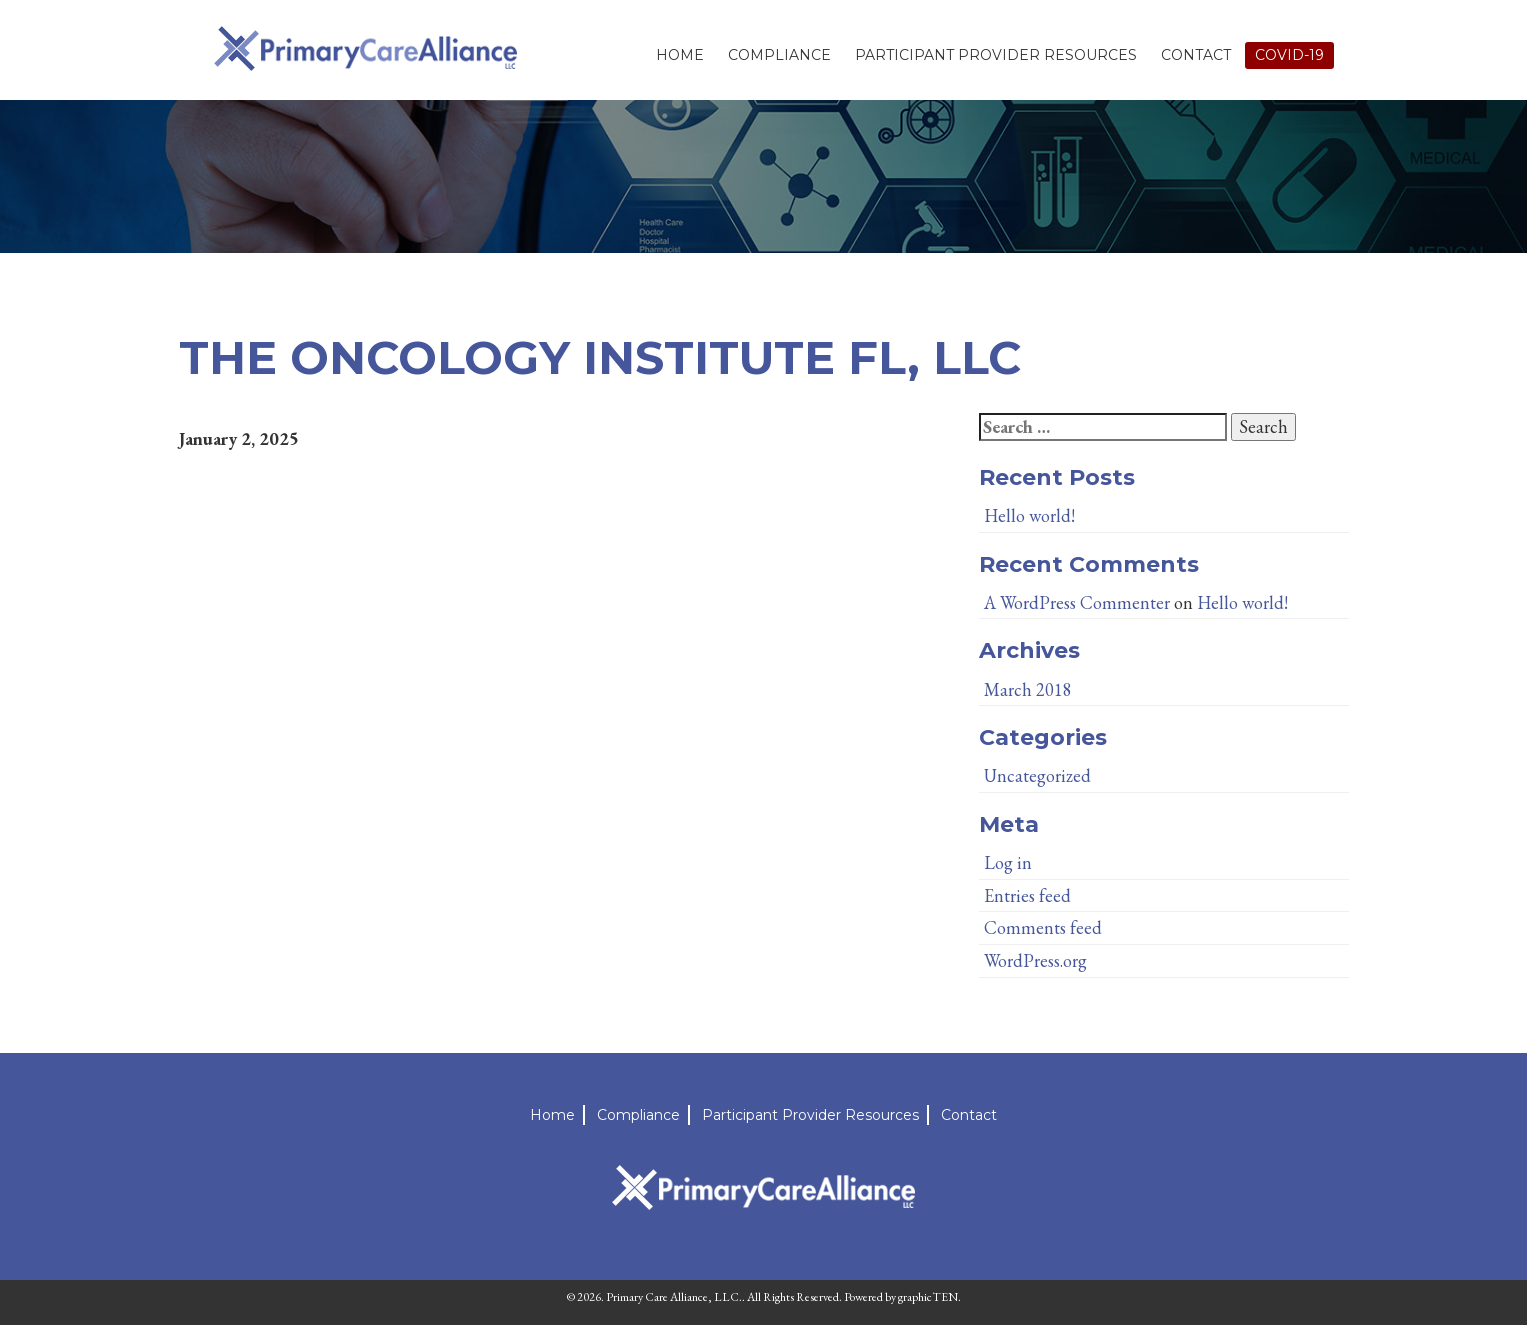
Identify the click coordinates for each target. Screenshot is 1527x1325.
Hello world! (1029, 515)
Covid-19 (1289, 55)
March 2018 (1028, 689)
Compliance (779, 55)
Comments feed (1043, 927)
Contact (1196, 55)
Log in (1008, 862)
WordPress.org (1035, 960)
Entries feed (1027, 895)
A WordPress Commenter (1077, 602)
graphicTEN (928, 1297)
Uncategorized (1037, 775)
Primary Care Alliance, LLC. (674, 1297)
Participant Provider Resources (996, 55)
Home (680, 55)
